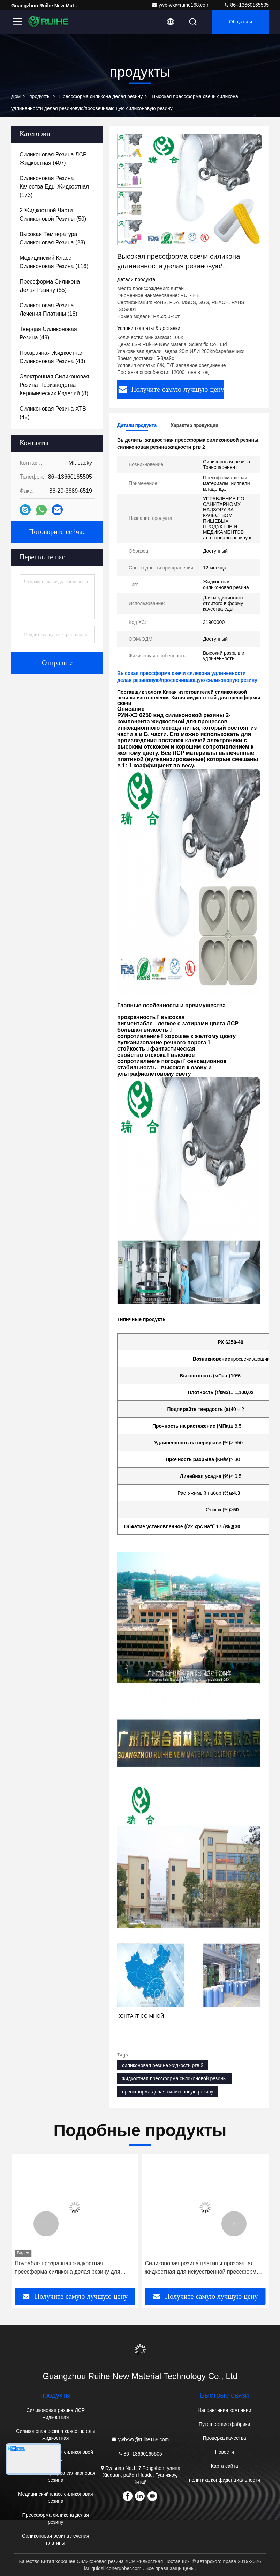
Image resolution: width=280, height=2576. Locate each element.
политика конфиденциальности (224, 2480)
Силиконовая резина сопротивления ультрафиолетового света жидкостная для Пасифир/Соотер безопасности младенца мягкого (69, 2268)
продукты (40, 96)
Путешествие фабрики (224, 2424)
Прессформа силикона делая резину (101, 96)
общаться (240, 21)
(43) (52, 357)
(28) (52, 238)
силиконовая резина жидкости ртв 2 (162, 2065)
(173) (54, 186)
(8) (54, 385)
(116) (54, 262)
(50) (53, 214)
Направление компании (224, 2410)
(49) (48, 333)
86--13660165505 (246, 5)
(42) (53, 413)
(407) (53, 159)
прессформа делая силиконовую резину (167, 2092)
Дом (16, 96)
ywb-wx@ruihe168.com (181, 5)
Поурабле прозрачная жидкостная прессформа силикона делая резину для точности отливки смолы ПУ (198, 2268)
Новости (224, 2452)
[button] (129, 242)
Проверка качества (224, 2438)
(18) (48, 309)
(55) (50, 286)
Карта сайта (224, 2466)
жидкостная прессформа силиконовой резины (174, 2078)
